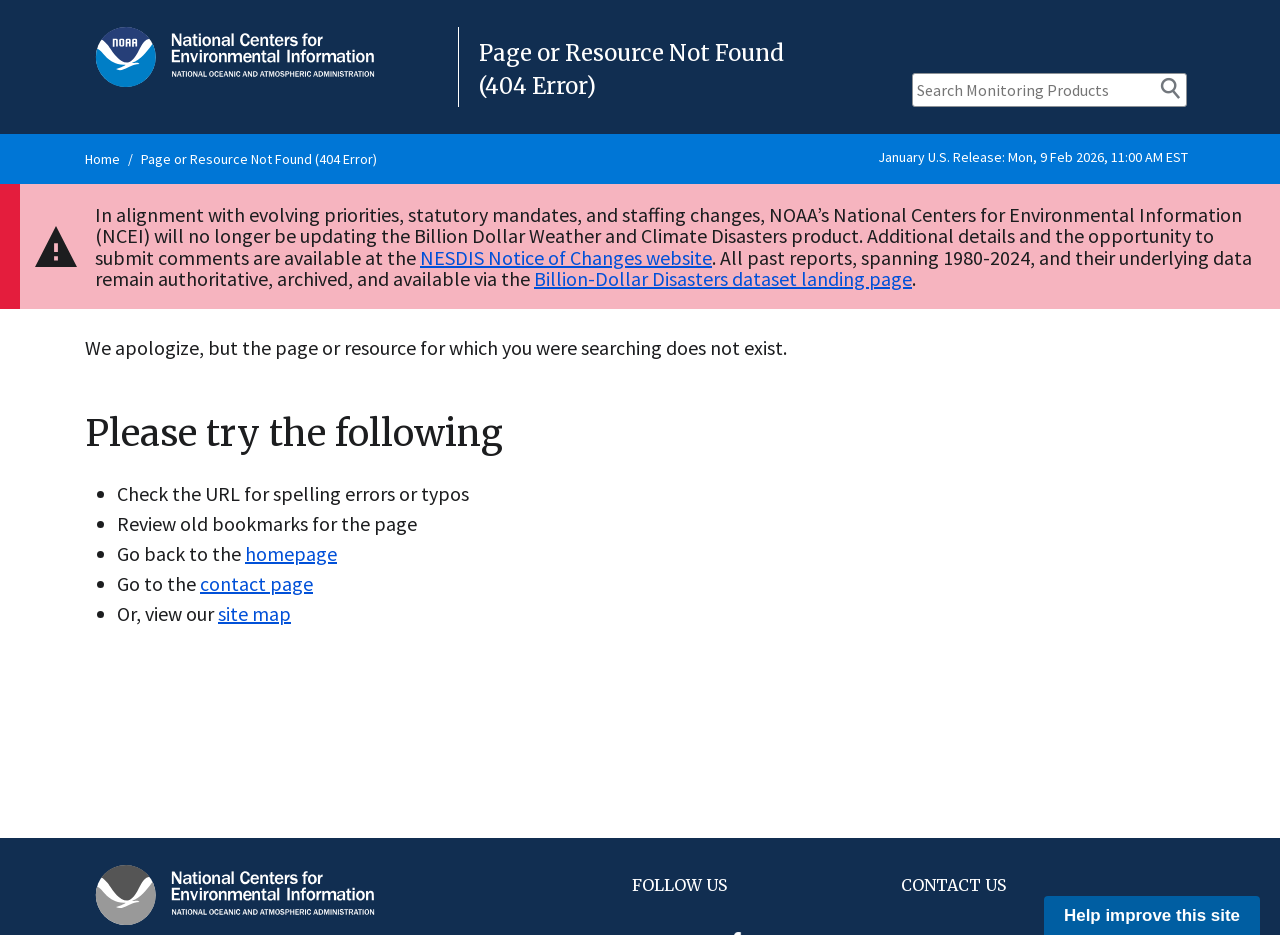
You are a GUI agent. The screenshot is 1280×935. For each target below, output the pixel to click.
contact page (256, 583)
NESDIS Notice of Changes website (566, 257)
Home (102, 159)
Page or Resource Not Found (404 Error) (259, 159)
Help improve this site (1152, 915)
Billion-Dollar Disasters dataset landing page (723, 278)
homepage (291, 553)
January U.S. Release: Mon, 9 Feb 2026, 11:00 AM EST (1033, 157)
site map (254, 613)
